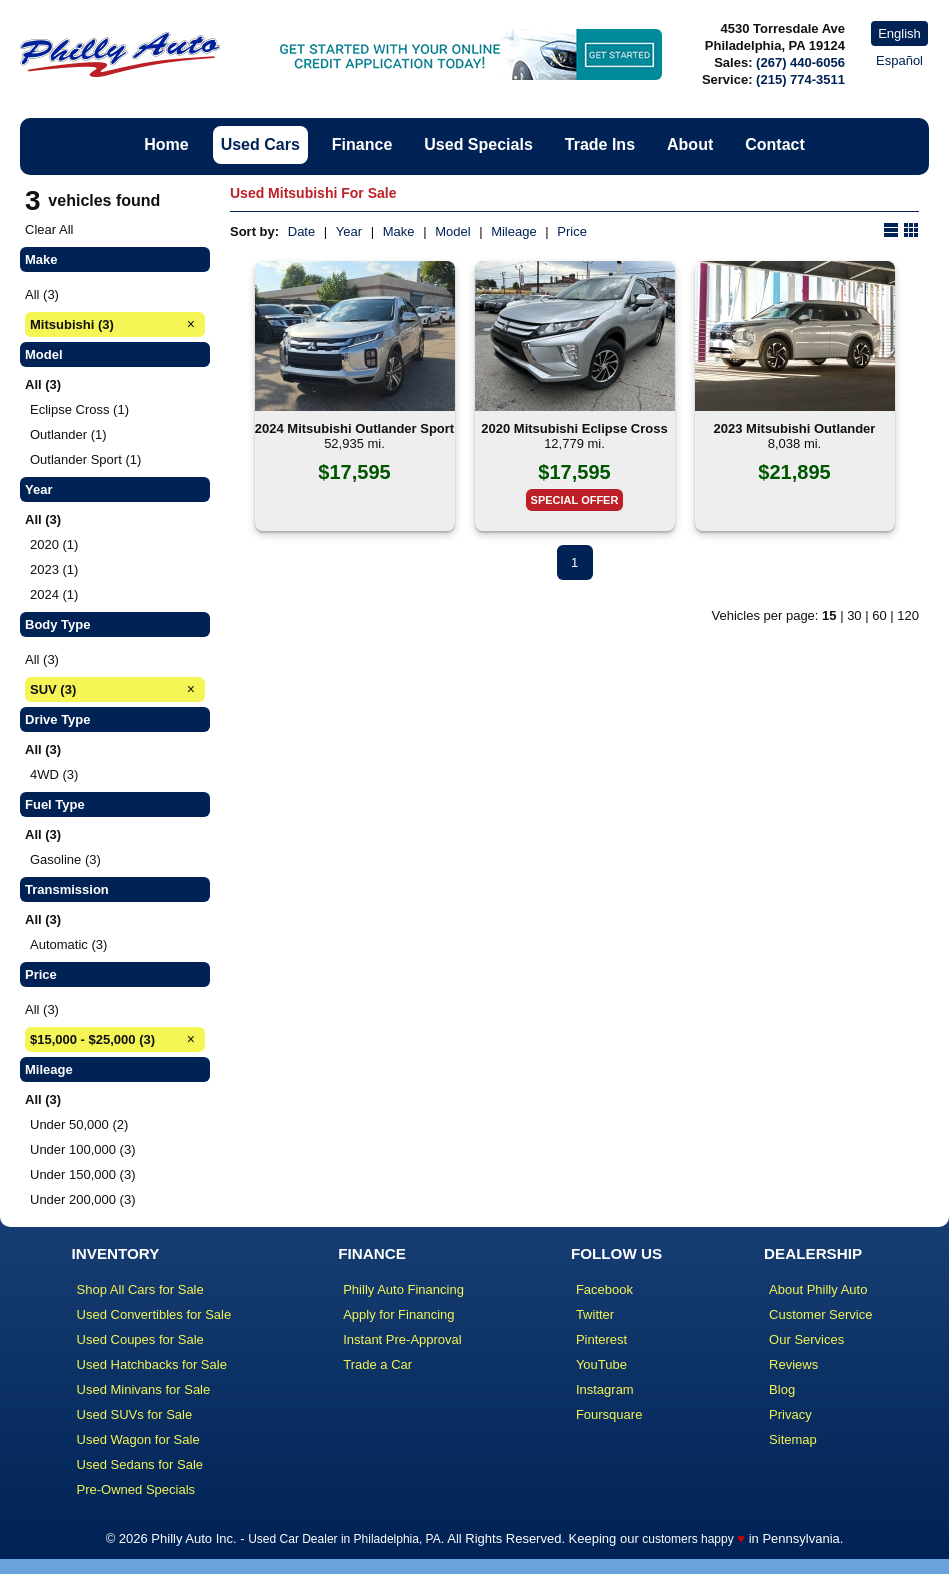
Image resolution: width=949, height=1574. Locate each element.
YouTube (601, 1364)
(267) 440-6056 (800, 62)
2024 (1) (54, 594)
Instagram (605, 1389)
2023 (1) (54, 569)
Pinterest (601, 1339)
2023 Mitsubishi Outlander (795, 428)
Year (349, 231)
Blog (782, 1389)
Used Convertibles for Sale (154, 1314)
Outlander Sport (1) (85, 459)
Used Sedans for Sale (140, 1464)
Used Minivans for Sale (144, 1389)
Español (899, 60)
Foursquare (609, 1414)
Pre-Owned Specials (136, 1489)
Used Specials (478, 144)
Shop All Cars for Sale (140, 1289)
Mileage (514, 231)
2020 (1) (54, 544)
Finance (362, 144)
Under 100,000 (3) (83, 1149)
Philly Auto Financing (403, 1289)
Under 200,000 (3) (83, 1199)
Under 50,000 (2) (79, 1124)
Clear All (49, 229)
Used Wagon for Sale (138, 1439)
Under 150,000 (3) (83, 1174)
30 (854, 615)
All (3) (42, 294)
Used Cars (260, 144)
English (899, 33)
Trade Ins (600, 144)
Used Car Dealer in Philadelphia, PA (344, 1539)
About (690, 144)
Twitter (595, 1314)
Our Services (806, 1339)
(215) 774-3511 (800, 79)
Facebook (604, 1289)
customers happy (687, 1539)
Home (166, 144)
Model (452, 231)
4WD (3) (54, 774)
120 (908, 615)
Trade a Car (377, 1364)
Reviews (793, 1364)
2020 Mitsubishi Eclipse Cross (574, 428)
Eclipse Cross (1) (79, 409)
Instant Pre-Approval (402, 1339)
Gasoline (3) (65, 859)
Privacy (790, 1414)
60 (879, 615)
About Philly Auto (818, 1289)
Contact (775, 144)
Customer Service (820, 1314)
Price (572, 231)
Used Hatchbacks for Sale (152, 1364)
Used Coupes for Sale (140, 1339)
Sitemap (793, 1439)
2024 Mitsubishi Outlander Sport (354, 428)
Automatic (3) (68, 944)
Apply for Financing (398, 1314)
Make (399, 231)
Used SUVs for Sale (135, 1414)
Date (301, 231)
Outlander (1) (68, 434)
